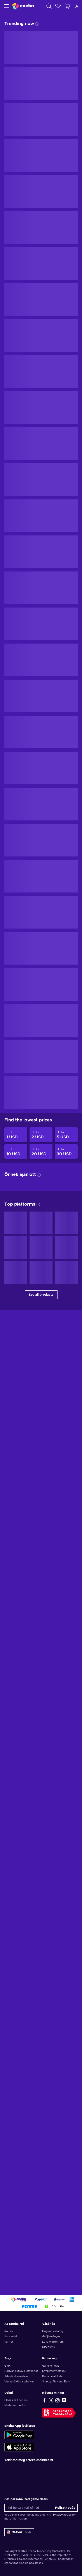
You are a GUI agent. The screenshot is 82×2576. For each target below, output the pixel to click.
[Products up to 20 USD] (41, 1151)
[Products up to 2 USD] (41, 1134)
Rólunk (8, 2331)
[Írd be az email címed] (28, 2508)
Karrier (8, 2341)
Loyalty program (53, 2341)
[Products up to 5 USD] (66, 1134)
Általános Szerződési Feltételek (36, 2559)
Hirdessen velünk (15, 2405)
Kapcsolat (10, 2336)
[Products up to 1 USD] (15, 1134)
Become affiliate (52, 2376)
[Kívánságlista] (58, 6)
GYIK (7, 2365)
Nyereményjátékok (54, 2371)
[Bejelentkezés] (77, 6)
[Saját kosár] (67, 6)
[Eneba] (23, 6)
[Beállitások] (19, 2532)
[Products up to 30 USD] (66, 1151)
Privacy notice (62, 2514)
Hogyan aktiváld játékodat (21, 2371)
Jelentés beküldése (16, 2376)
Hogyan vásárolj (52, 2331)
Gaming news (50, 2365)
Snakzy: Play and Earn (56, 2381)
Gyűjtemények (51, 2336)
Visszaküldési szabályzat (19, 2381)
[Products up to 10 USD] (15, 1151)
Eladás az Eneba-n (16, 2400)
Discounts (48, 2347)
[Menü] (6, 6)
